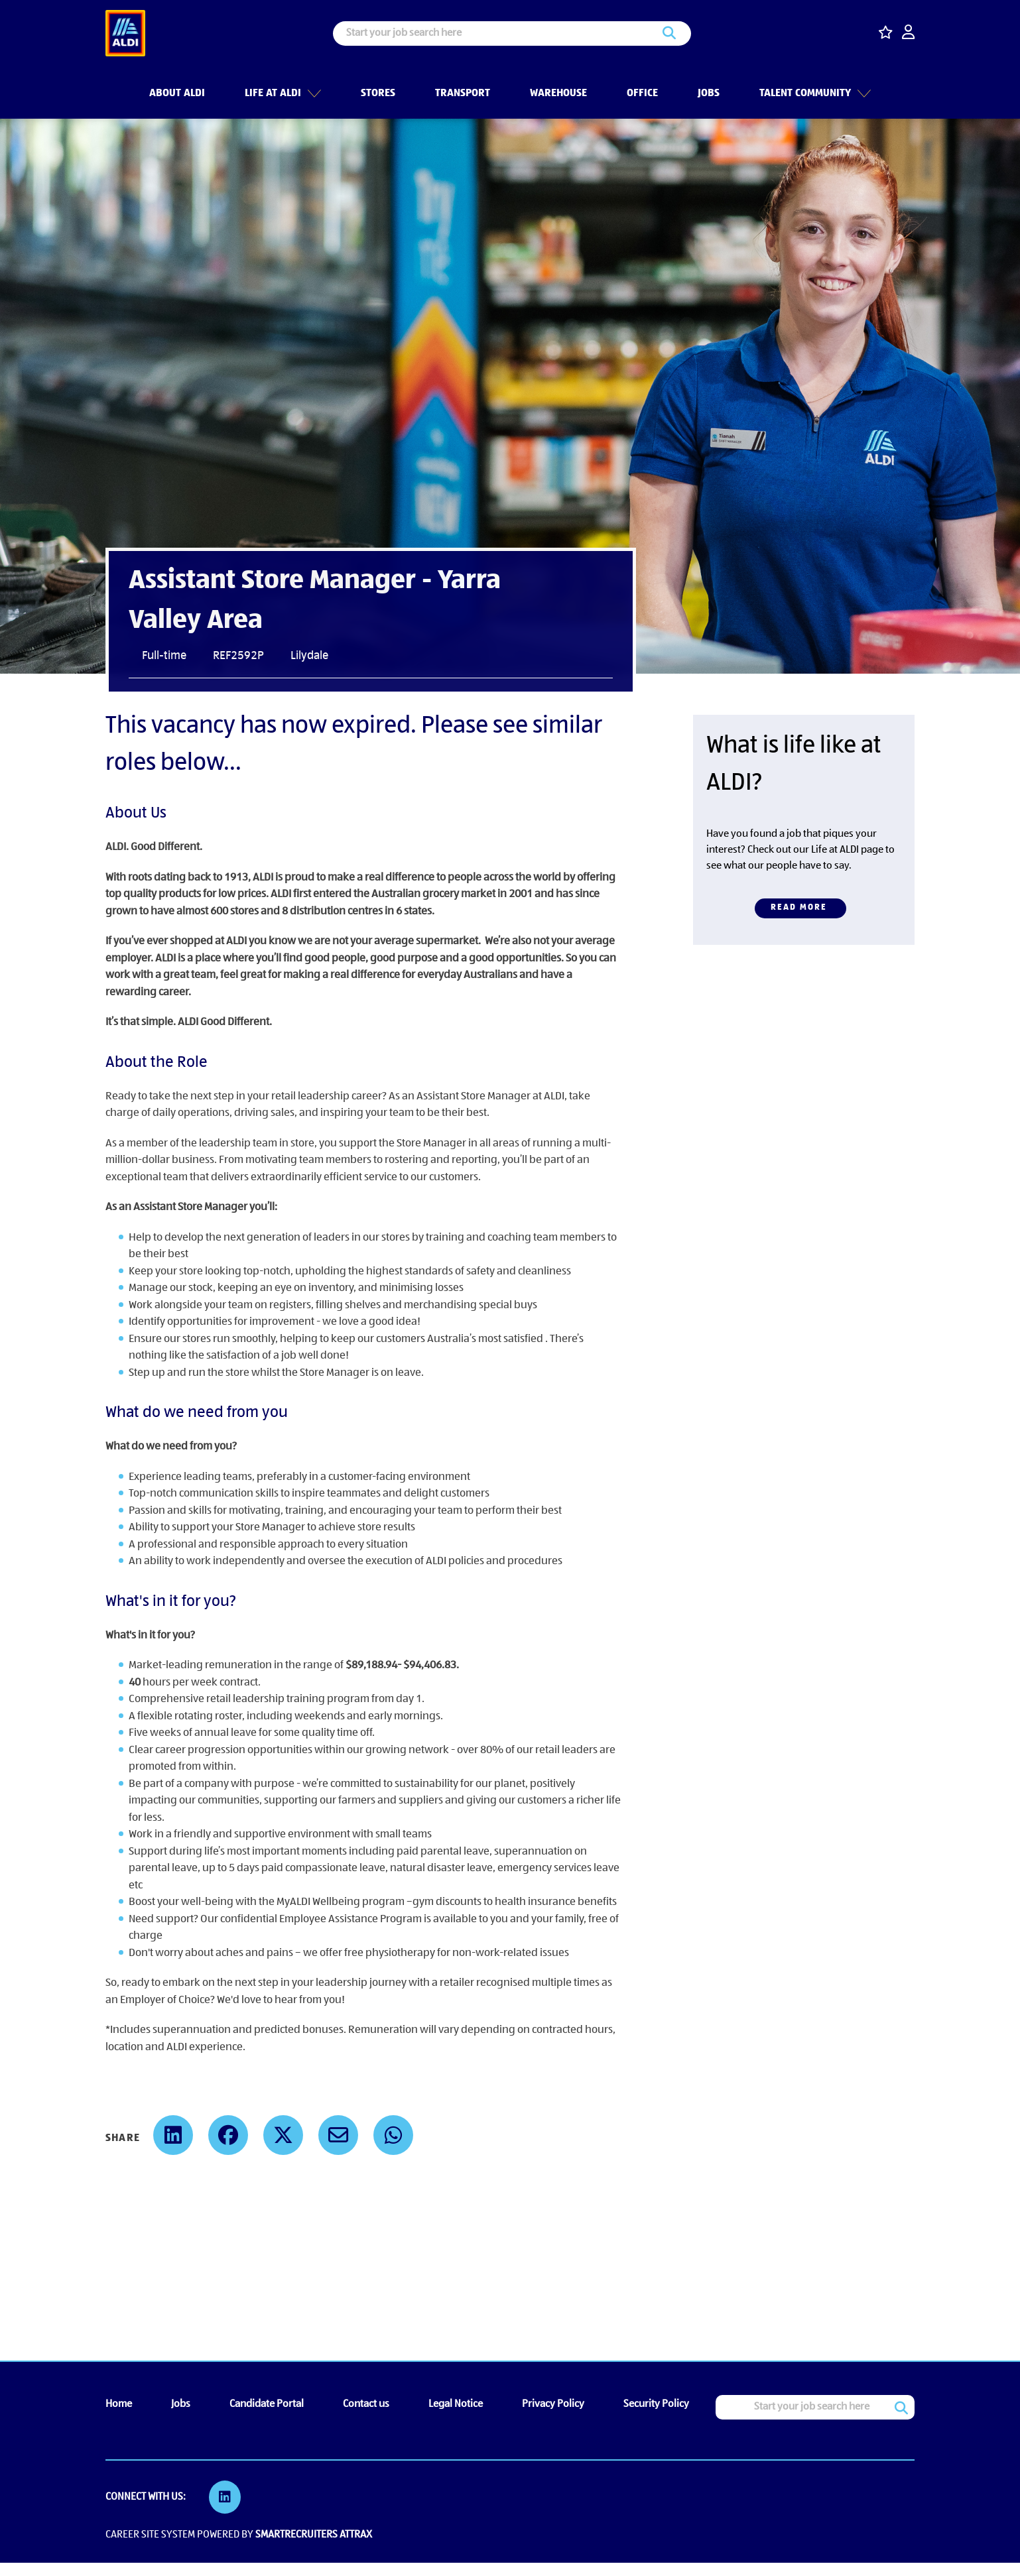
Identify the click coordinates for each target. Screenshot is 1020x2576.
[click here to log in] (908, 33)
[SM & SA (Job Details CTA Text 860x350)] (804, 830)
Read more (799, 907)
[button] (312, 92)
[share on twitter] (283, 2135)
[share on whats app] (393, 2135)
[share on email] (338, 2135)
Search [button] (669, 33)
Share (122, 2138)
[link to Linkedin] (225, 2497)
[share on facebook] (228, 2135)
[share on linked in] (173, 2135)
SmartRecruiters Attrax (313, 2535)
